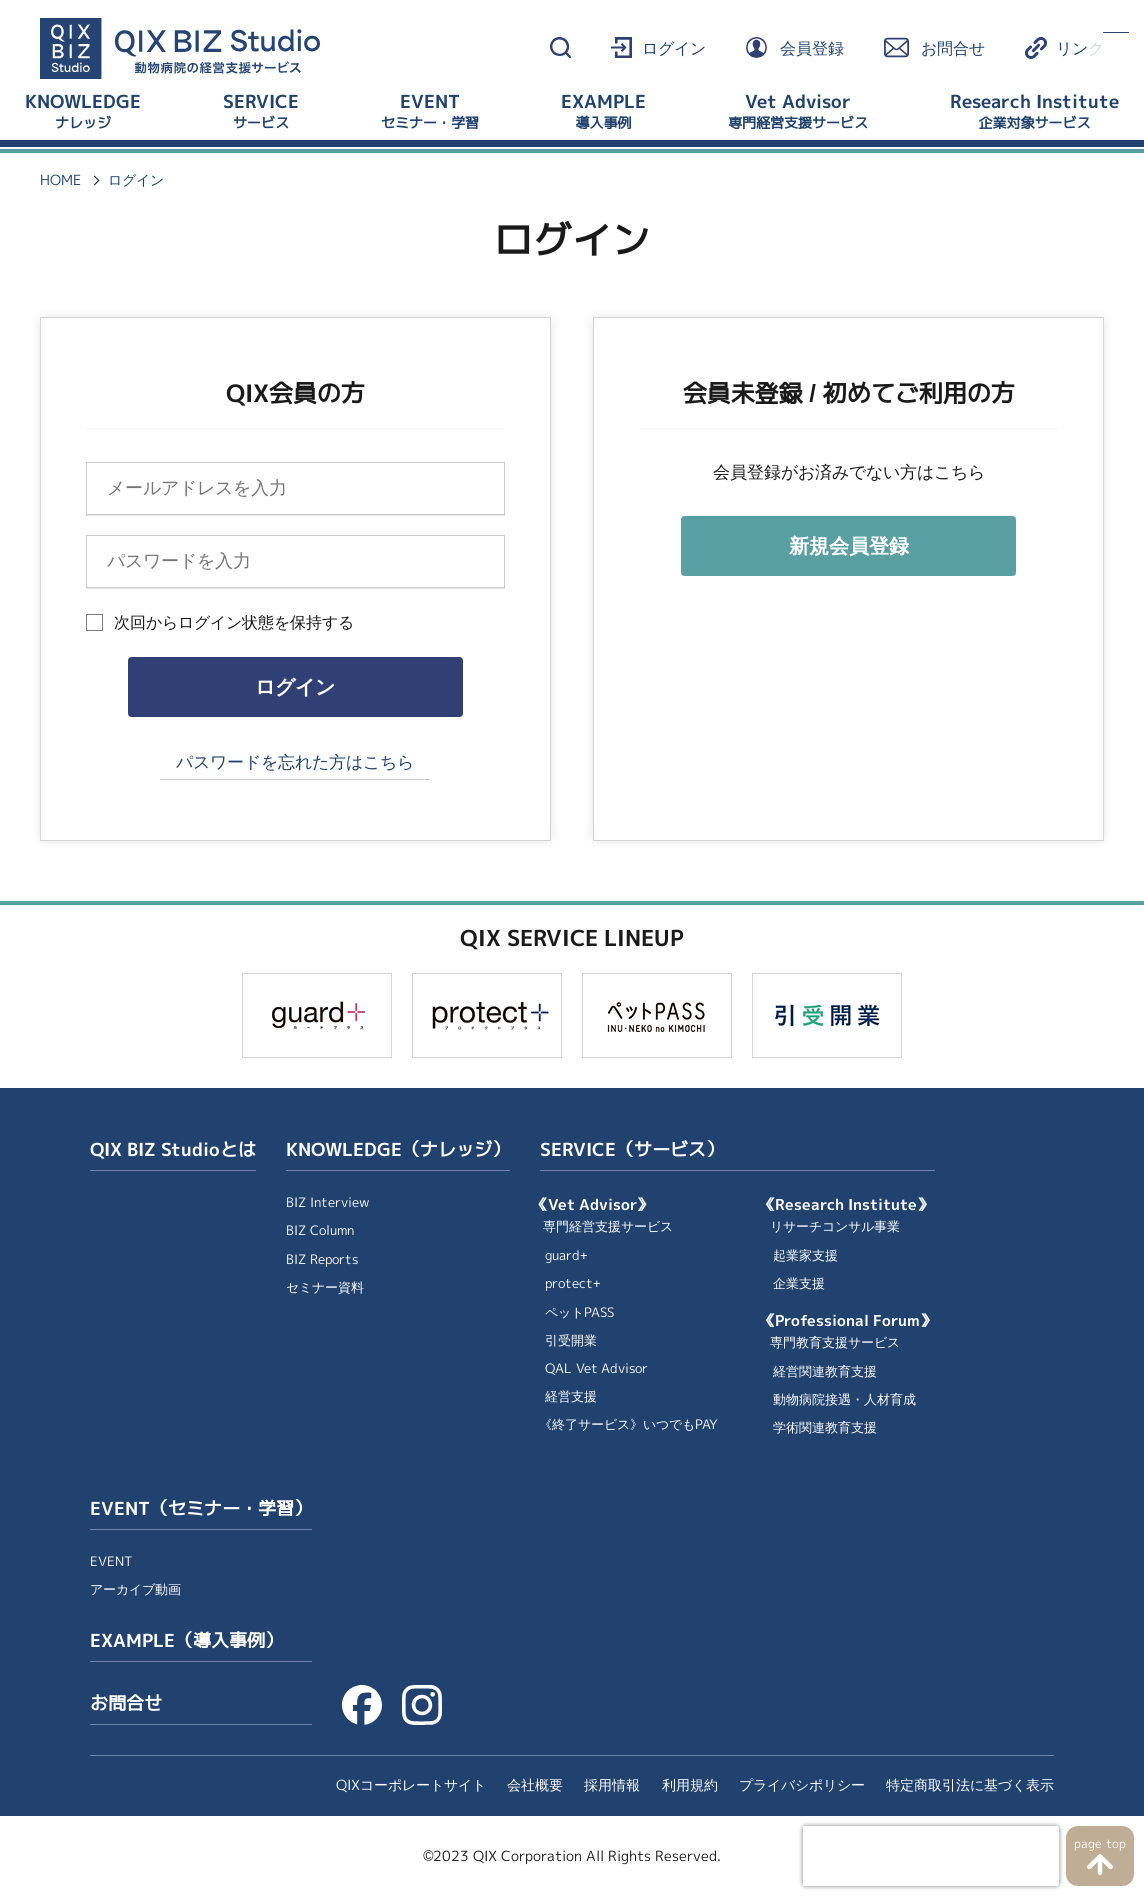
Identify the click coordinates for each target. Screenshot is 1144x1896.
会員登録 (812, 48)
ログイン (674, 48)
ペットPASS (579, 1312)
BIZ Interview (328, 1202)
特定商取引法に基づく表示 (970, 1785)
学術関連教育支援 (825, 1427)
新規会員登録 (849, 546)
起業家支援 (805, 1255)
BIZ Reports (322, 1259)
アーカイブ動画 (135, 1589)
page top (1099, 1844)
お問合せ (953, 48)
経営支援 (571, 1396)
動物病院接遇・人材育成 (844, 1399)
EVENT (111, 1561)
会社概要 (535, 1785)
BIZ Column (320, 1230)
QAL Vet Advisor (596, 1368)
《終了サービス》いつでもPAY (628, 1424)
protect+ (573, 1283)
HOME (60, 180)
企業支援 (799, 1283)
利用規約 (690, 1785)
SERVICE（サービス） (632, 1150)
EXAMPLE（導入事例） (186, 1641)
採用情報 (612, 1785)
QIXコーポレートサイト (411, 1785)
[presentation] (931, 1856)
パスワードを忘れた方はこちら (295, 762)
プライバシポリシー (802, 1785)
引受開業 (571, 1340)
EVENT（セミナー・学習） (201, 1509)
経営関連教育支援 (825, 1371)
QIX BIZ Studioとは (173, 1150)
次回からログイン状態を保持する (234, 622)
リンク (1080, 48)
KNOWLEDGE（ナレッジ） (398, 1150)
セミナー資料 (325, 1287)
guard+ (566, 1255)
